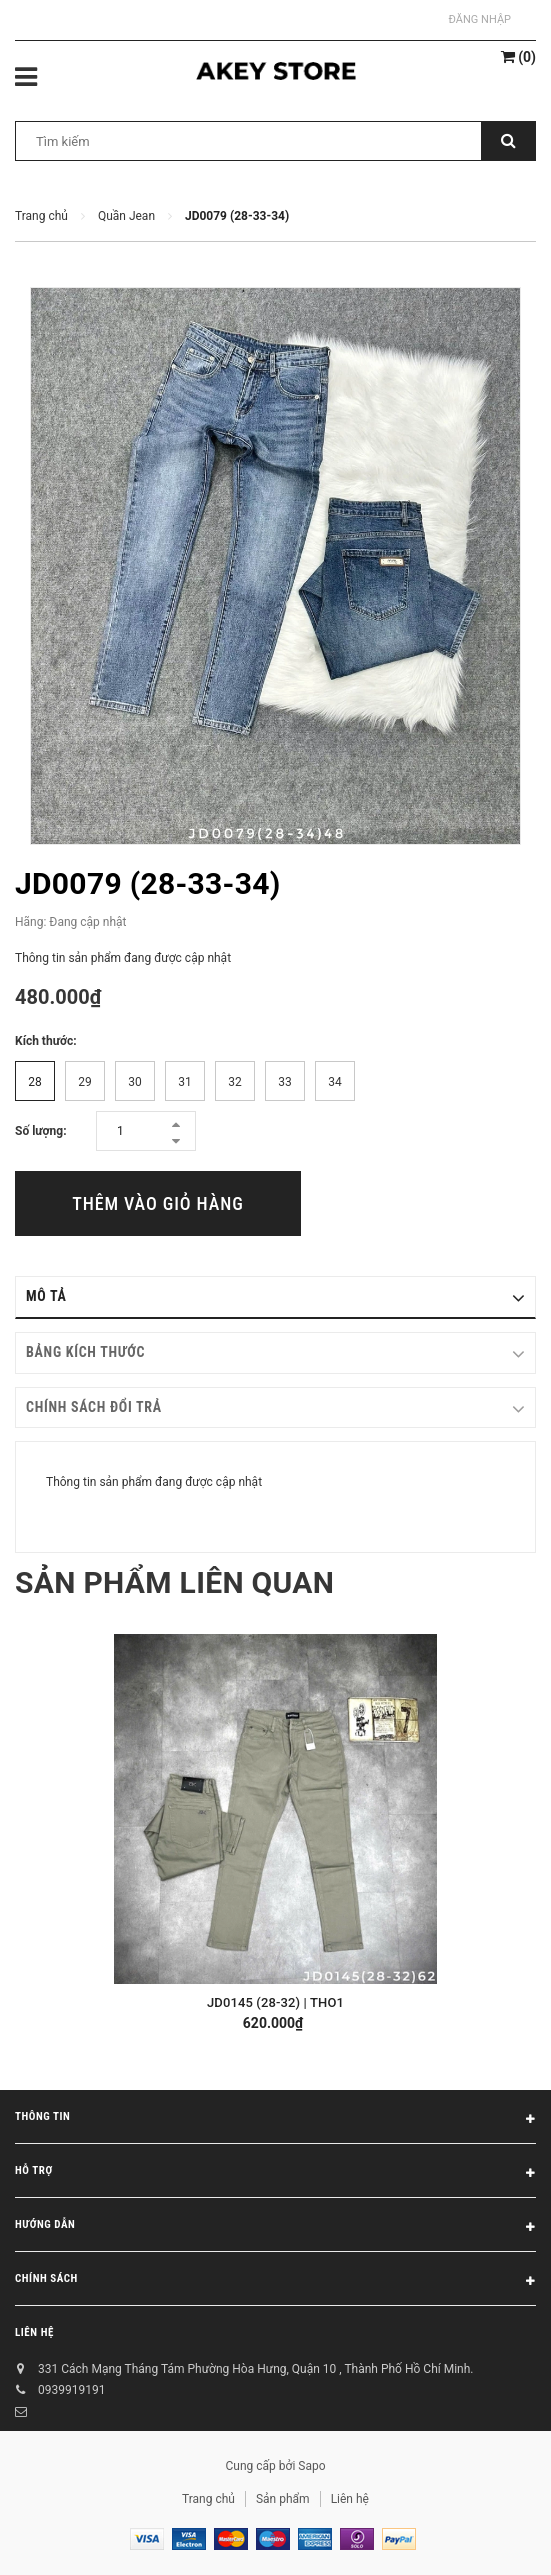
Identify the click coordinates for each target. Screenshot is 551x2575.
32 (235, 1082)
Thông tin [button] (275, 2120)
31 (185, 1082)
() (518, 57)
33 (285, 1082)
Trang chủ (208, 2499)
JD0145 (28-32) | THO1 (275, 2002)
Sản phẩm (283, 2499)
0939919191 (71, 2390)
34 (335, 1082)
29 (85, 1082)
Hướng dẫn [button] (275, 2228)
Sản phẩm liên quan (174, 1582)
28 (35, 1082)
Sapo (311, 2466)
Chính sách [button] (275, 2282)
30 (135, 1082)
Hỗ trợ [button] (275, 2174)
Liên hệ (34, 2332)
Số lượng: (41, 1131)
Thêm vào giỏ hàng (157, 1203)
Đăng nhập (480, 19)
